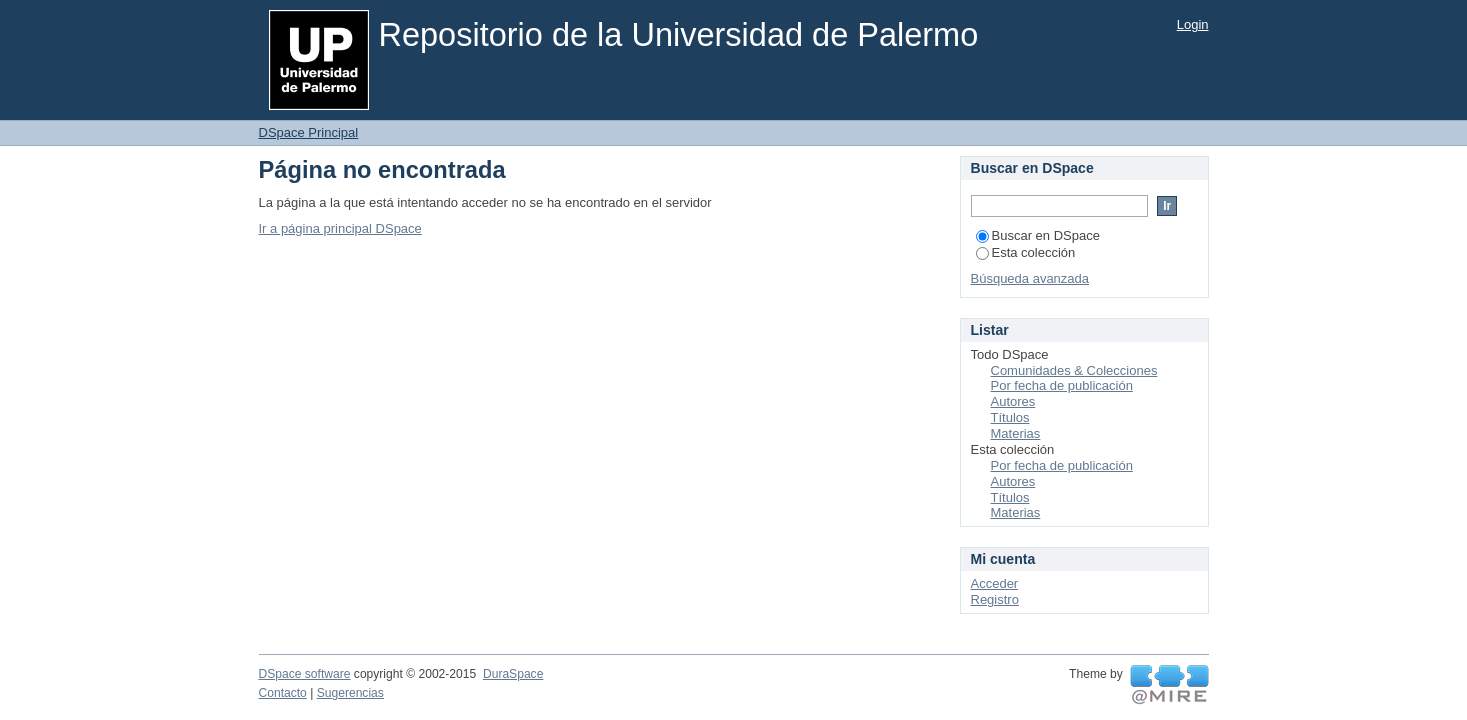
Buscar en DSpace (1038, 235)
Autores (1013, 401)
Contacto (283, 693)
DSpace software (305, 674)
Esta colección (1026, 252)
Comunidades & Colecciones (1074, 370)
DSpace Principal (309, 132)
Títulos (1010, 417)
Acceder (995, 583)
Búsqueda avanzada (1030, 278)
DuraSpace (513, 674)
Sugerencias (350, 693)
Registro (995, 599)
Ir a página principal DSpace (340, 228)
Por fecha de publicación (1062, 385)
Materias (1016, 433)
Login (1193, 24)
